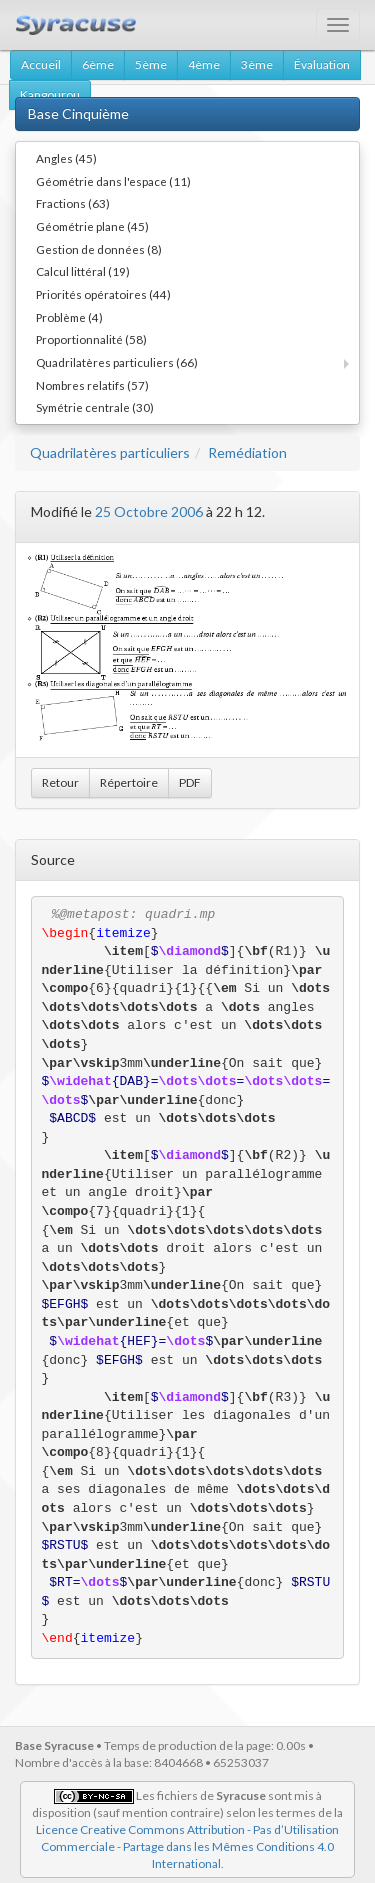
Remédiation (247, 452)
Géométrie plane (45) (92, 226)
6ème (98, 64)
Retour (60, 782)
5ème (151, 64)
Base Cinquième (78, 113)
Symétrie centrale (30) (95, 407)
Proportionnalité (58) (91, 339)
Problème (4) (69, 317)
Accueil (41, 64)
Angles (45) (66, 158)
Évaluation (322, 64)
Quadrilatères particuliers (110, 452)
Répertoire (129, 782)
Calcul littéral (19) (83, 271)
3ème (257, 64)
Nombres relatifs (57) (92, 385)
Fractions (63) (73, 203)
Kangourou (50, 94)
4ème (204, 64)
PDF (190, 782)
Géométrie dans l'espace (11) (113, 181)
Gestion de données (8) (99, 249)
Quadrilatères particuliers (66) (117, 362)
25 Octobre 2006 (149, 511)
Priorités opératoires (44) (103, 294)
